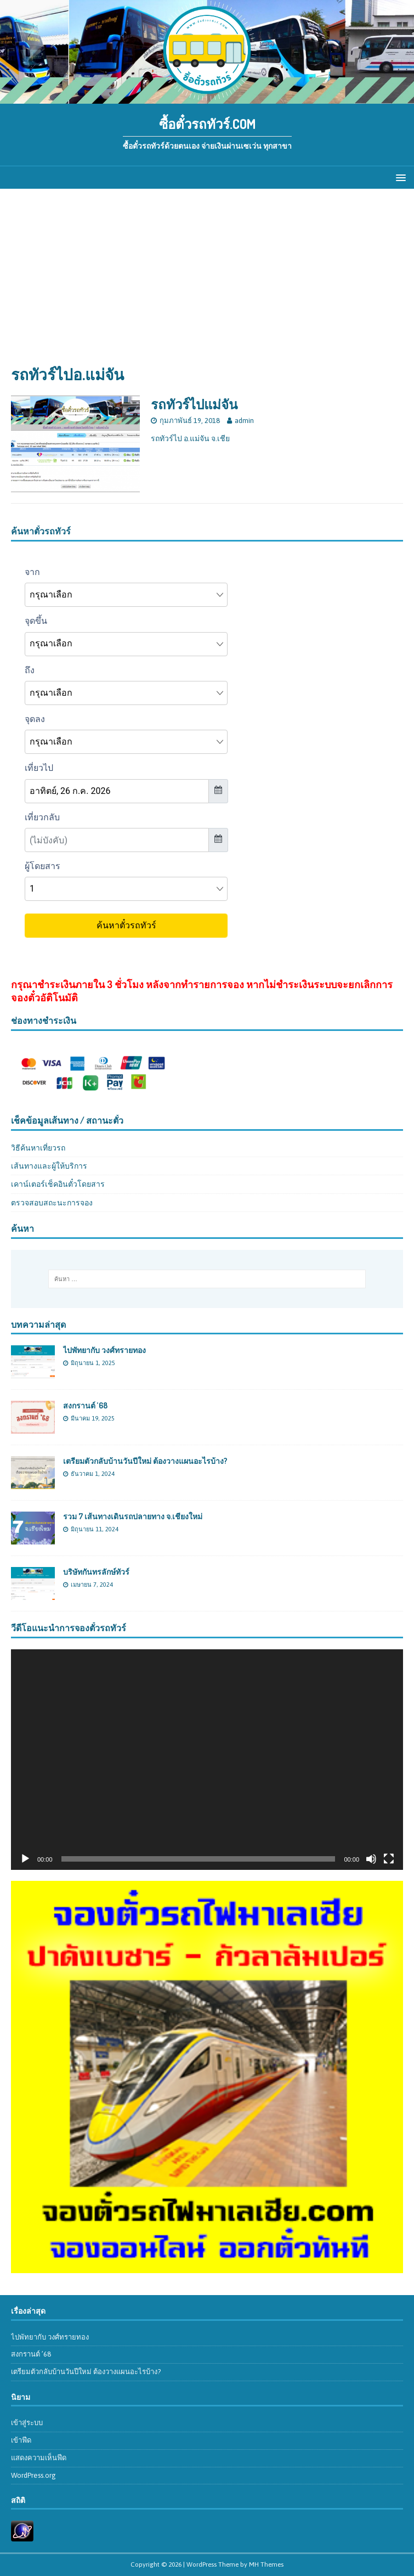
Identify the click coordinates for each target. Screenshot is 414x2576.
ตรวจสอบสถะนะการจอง (52, 1202)
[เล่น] (25, 1858)
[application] (207, 1759)
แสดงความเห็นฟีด (38, 2458)
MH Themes (266, 2564)
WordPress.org (33, 2475)
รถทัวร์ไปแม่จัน (194, 404)
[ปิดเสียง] (371, 1858)
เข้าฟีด (21, 2440)
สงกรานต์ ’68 (85, 1405)
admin (244, 420)
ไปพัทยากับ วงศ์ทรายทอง (104, 1350)
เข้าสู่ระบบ (27, 2423)
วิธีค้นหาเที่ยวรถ (38, 1147)
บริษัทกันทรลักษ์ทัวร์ (96, 1571)
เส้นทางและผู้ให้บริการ (49, 1166)
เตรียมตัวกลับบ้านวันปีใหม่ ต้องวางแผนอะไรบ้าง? (145, 1460)
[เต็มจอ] (388, 1858)
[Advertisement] (207, 282)
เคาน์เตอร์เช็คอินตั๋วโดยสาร (58, 1184)
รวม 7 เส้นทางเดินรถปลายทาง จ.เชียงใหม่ (132, 1516)
